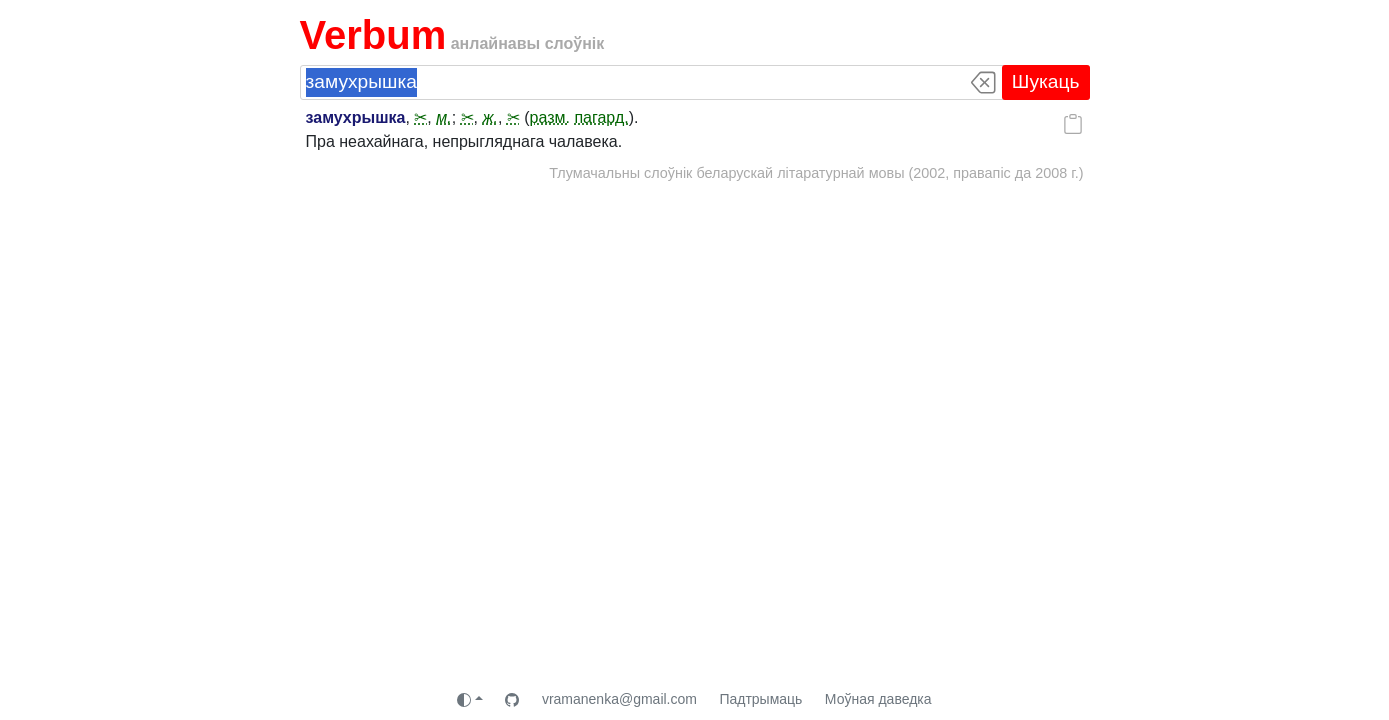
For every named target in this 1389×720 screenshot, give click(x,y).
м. (443, 117)
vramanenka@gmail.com (619, 699)
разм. (550, 117)
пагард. (601, 117)
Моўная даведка (878, 699)
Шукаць (1046, 81)
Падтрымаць (760, 699)
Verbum (373, 35)
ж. (489, 117)
